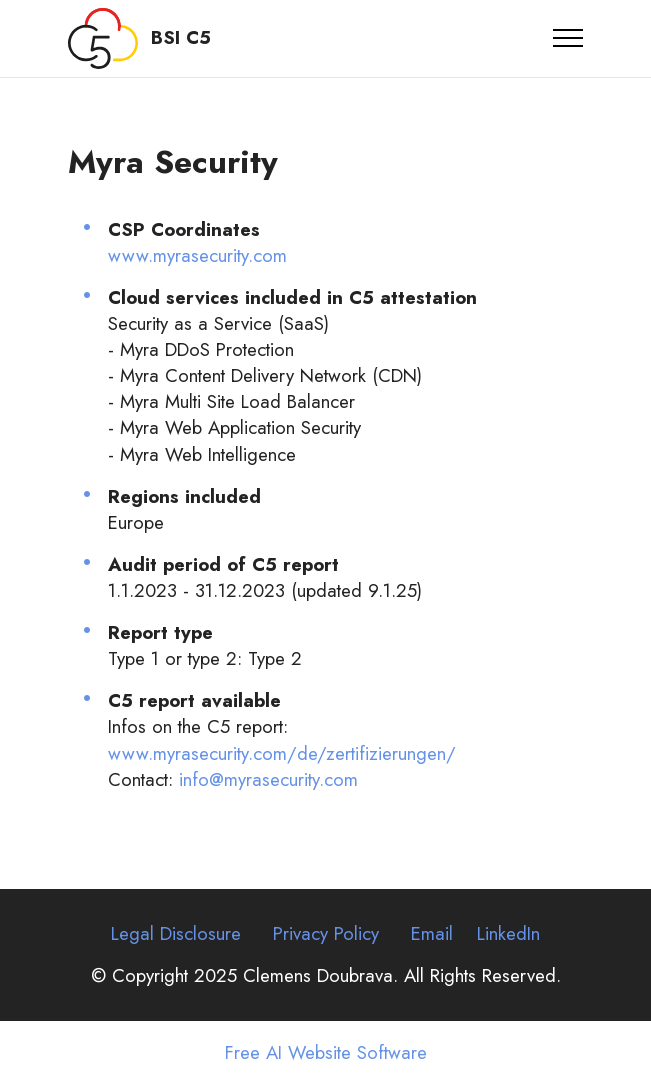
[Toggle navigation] (568, 38)
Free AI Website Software (326, 1053)
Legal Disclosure (176, 933)
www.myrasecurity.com (197, 255)
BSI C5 (181, 38)
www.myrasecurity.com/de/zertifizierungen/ (282, 753)
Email (432, 933)
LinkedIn (508, 933)
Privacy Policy (326, 933)
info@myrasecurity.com (268, 779)
